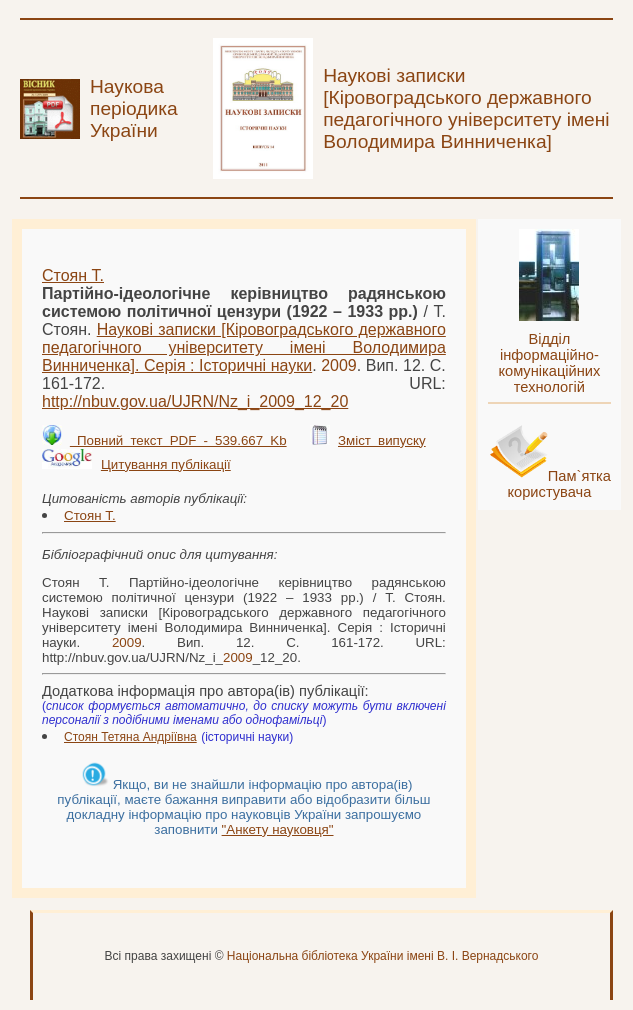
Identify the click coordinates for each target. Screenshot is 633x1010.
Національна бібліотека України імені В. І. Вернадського (383, 956)
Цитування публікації (166, 464)
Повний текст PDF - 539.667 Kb (178, 440)
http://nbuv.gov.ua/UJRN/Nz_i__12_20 (195, 401)
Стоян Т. (73, 275)
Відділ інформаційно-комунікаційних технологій (549, 363)
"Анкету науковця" (278, 829)
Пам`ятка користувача (559, 484)
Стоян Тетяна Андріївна (130, 737)
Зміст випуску (382, 440)
